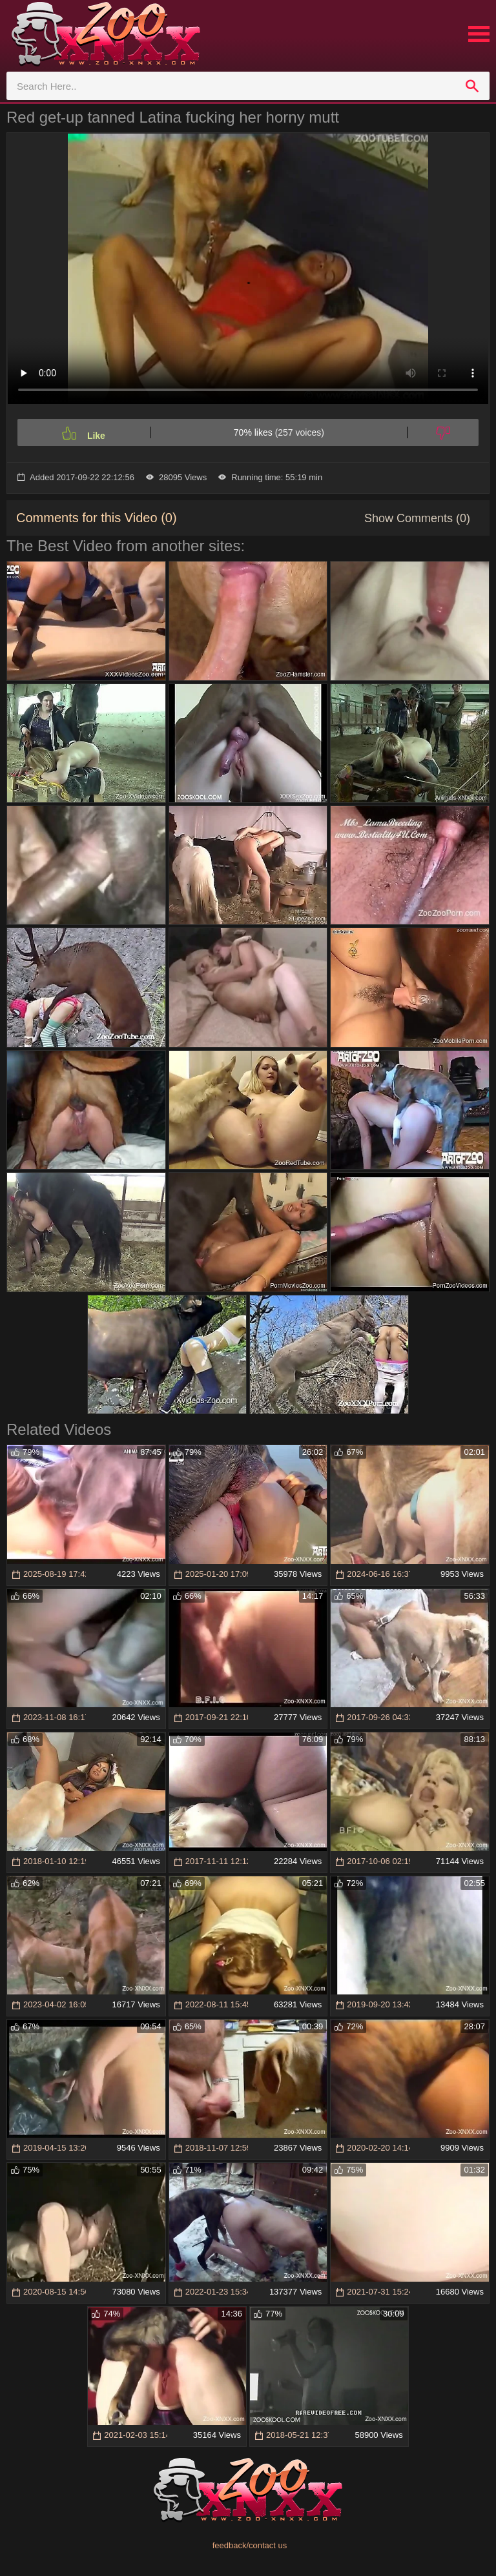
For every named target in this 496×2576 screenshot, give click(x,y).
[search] (472, 86)
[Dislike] (443, 432)
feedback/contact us (249, 2545)
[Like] (83, 432)
